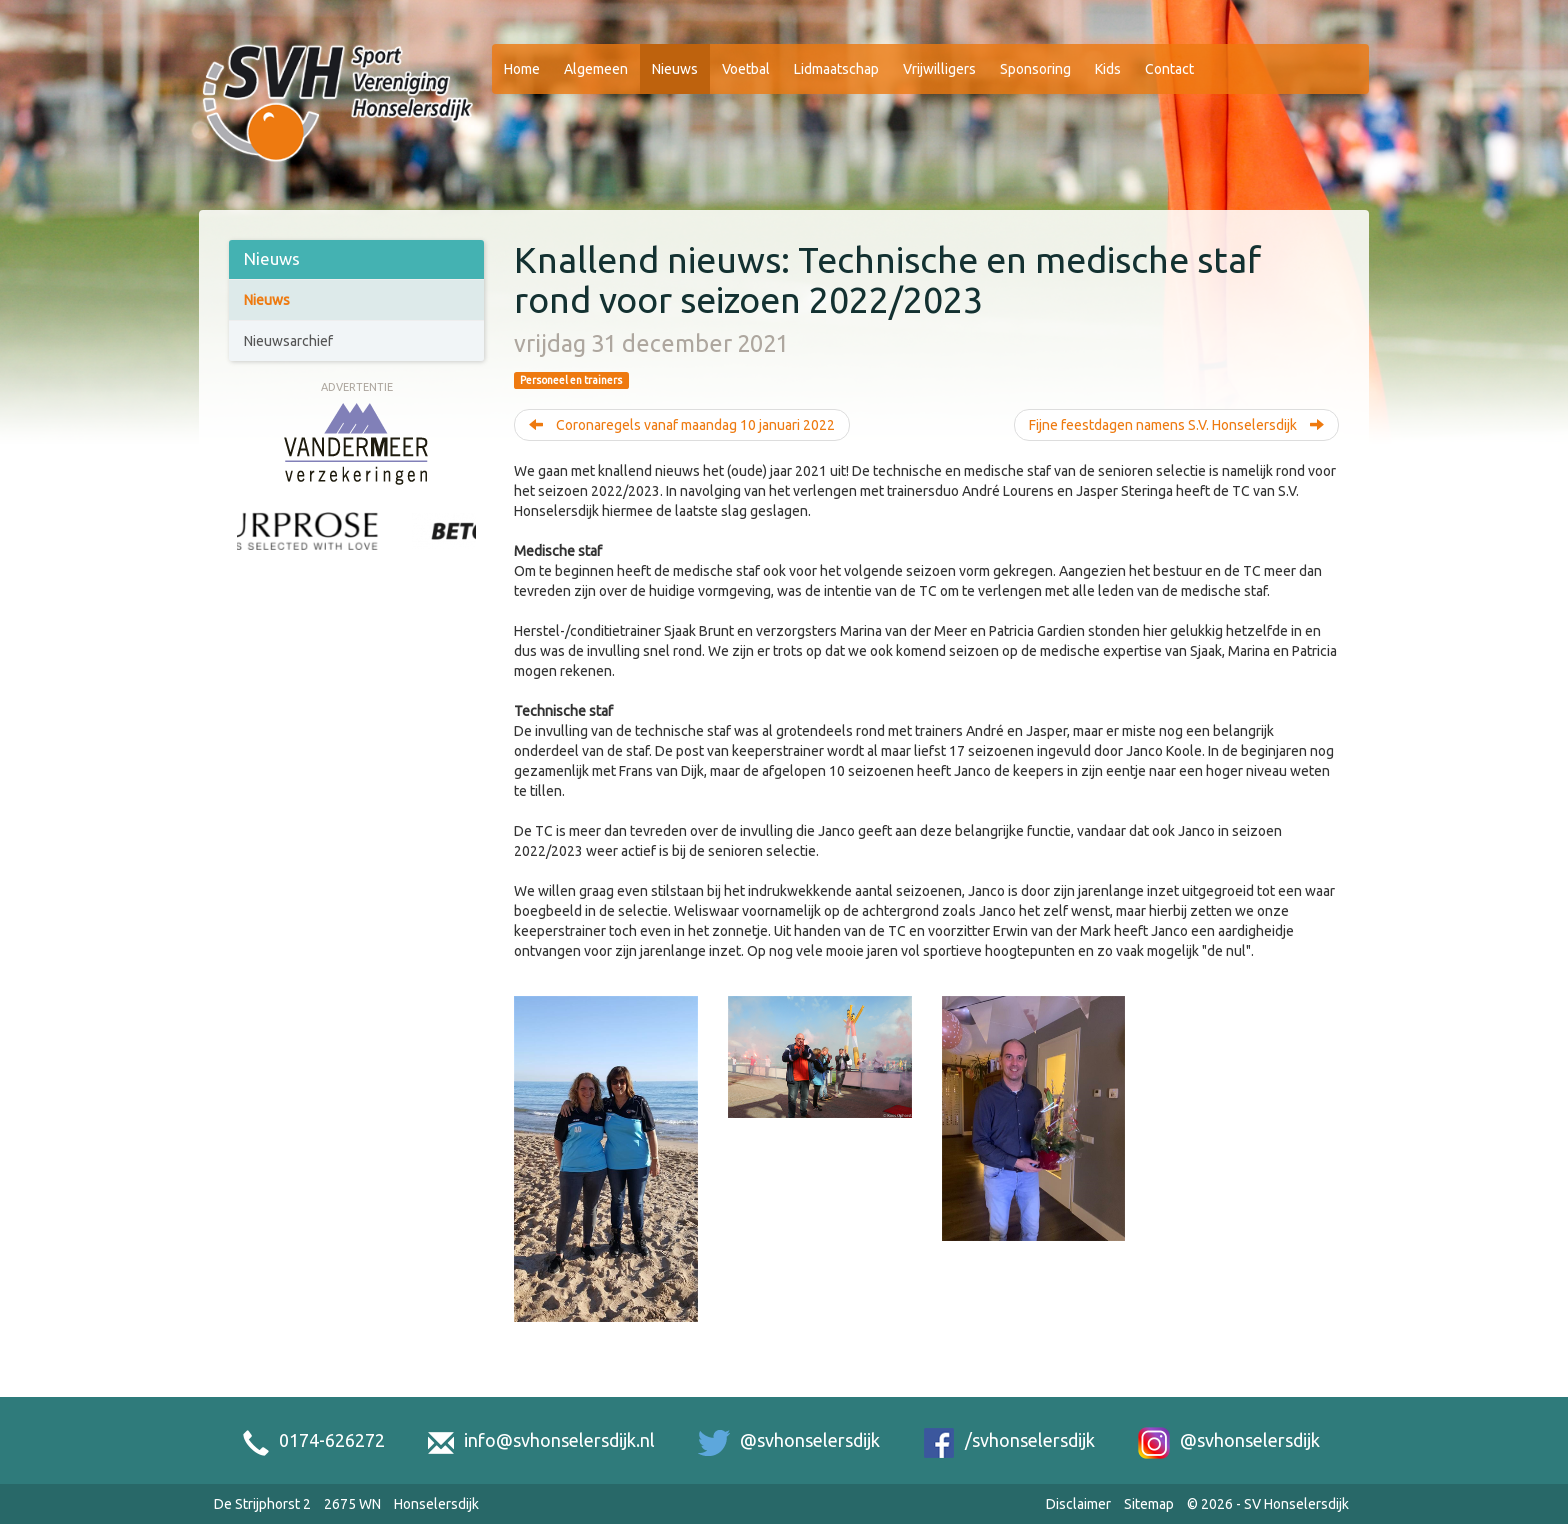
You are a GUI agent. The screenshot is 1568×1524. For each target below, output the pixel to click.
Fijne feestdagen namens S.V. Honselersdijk (1176, 425)
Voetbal (746, 69)
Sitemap (1149, 1504)
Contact (1169, 69)
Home (522, 69)
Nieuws (675, 69)
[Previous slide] (247, 553)
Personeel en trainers (571, 380)
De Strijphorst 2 (262, 1504)
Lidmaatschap (836, 69)
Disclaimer (1078, 1504)
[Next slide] (466, 553)
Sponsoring (1035, 69)
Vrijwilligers (939, 69)
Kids (1108, 69)
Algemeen (596, 69)
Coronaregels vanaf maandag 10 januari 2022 (682, 425)
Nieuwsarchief (288, 341)
